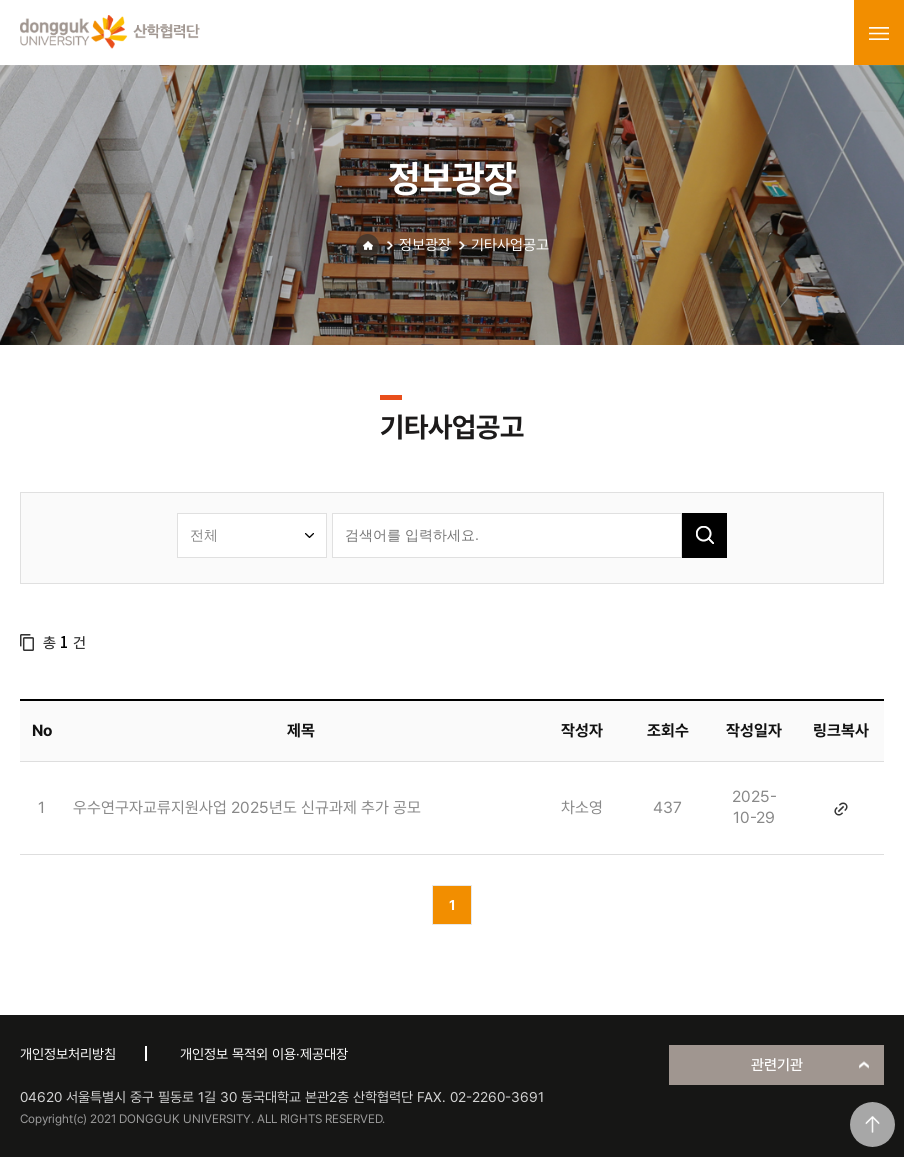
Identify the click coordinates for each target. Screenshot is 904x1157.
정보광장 (425, 245)
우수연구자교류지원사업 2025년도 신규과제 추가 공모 (247, 807)
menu (879, 33)
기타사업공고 (510, 245)
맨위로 (872, 1124)
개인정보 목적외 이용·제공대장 (264, 1054)
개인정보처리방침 (68, 1054)
